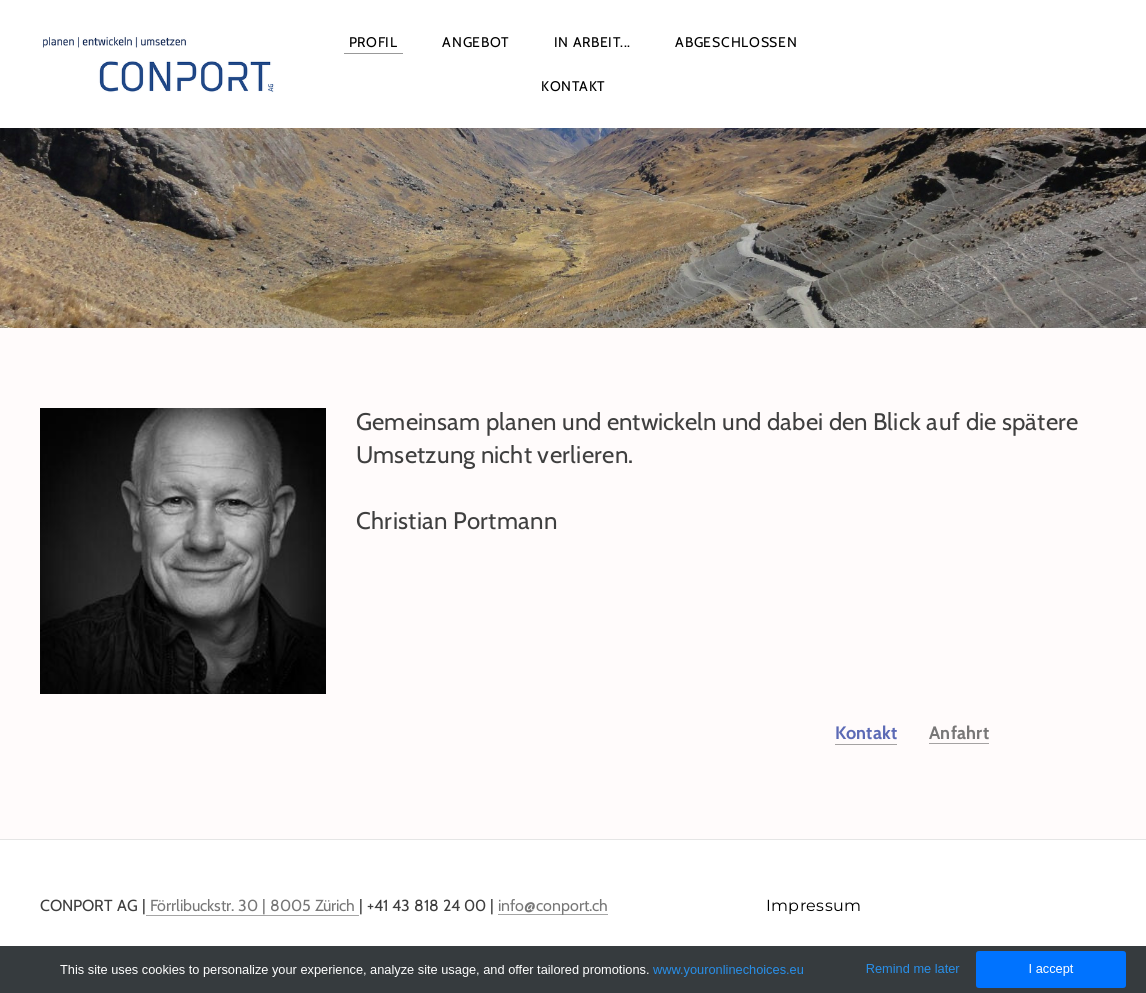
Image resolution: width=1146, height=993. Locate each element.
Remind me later (913, 968)
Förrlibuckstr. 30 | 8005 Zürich (252, 905)
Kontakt (573, 86)
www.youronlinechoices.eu (728, 969)
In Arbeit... (592, 42)
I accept (1051, 968)
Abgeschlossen (736, 42)
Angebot (475, 42)
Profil (373, 42)
